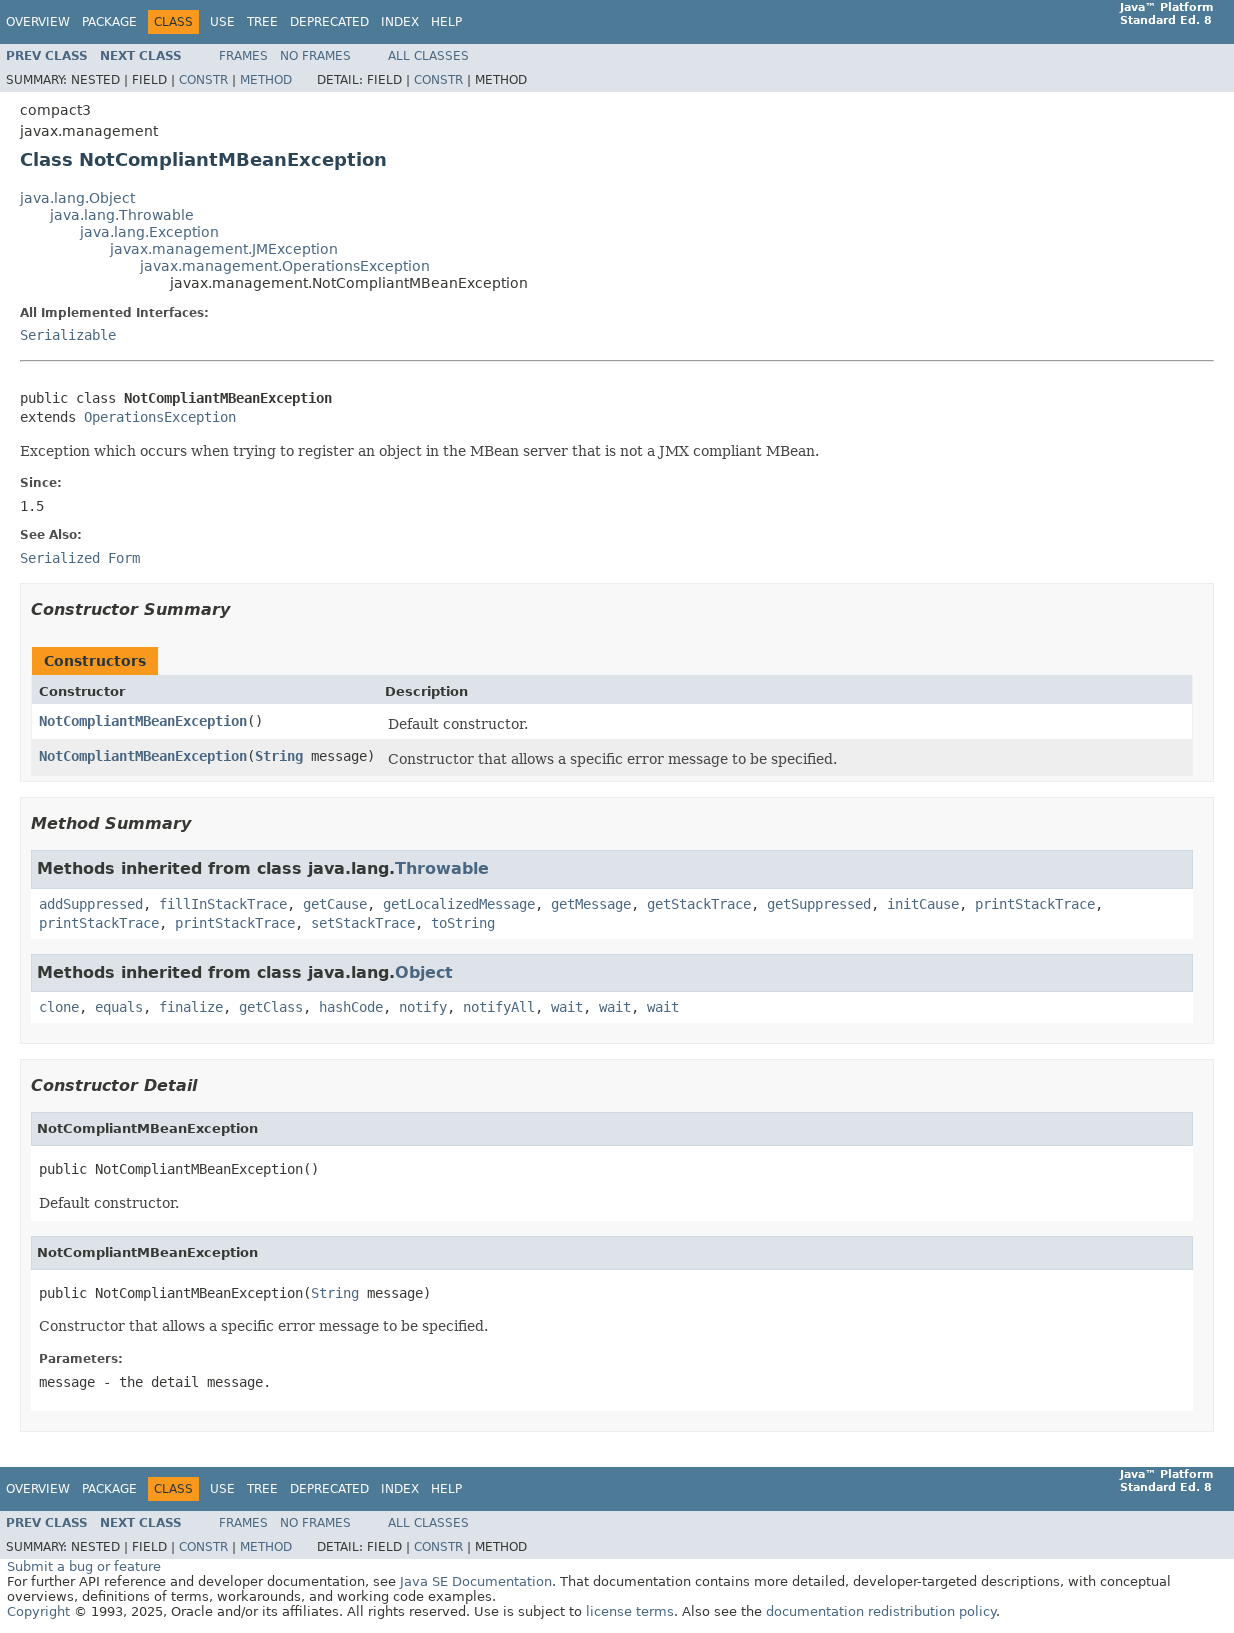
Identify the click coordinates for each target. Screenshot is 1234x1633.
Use (222, 22)
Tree (262, 22)
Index (400, 22)
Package (109, 22)
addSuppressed (91, 904)
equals (119, 1007)
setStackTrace (363, 923)
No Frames (315, 56)
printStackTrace (1035, 904)
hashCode (351, 1007)
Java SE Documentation (476, 1581)
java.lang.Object (77, 198)
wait (567, 1007)
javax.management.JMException (224, 249)
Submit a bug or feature (84, 1566)
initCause (923, 904)
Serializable (68, 335)
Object (424, 972)
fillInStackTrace (223, 904)
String (279, 756)
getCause (335, 904)
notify (423, 1007)
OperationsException (160, 417)
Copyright (38, 1611)
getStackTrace (699, 904)
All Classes (428, 56)
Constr (203, 80)
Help (446, 22)
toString (463, 923)
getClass (271, 1007)
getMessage (591, 904)
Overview (38, 22)
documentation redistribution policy (881, 1611)
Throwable (442, 868)
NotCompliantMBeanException (143, 721)
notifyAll (499, 1007)
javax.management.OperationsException (285, 266)
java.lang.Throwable (122, 215)
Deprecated (329, 22)
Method (266, 80)
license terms (630, 1611)
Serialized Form (80, 558)
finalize (191, 1007)
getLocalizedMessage (459, 904)
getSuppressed (819, 904)
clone (59, 1007)
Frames (243, 56)
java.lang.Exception (149, 232)
